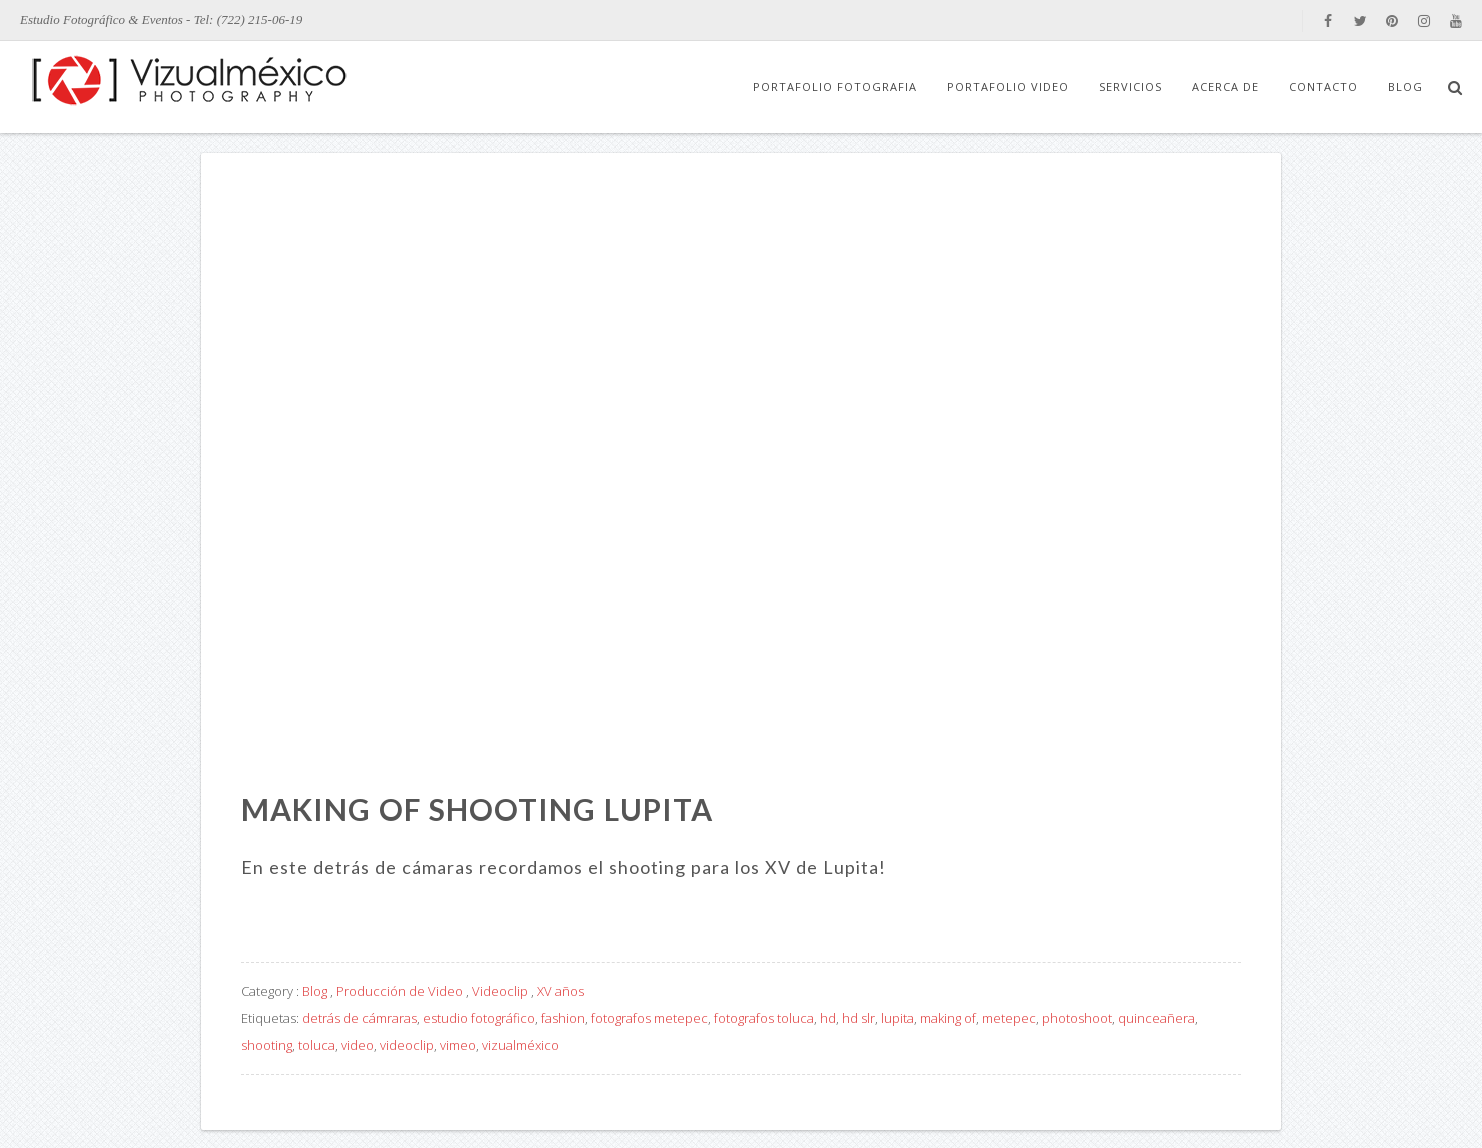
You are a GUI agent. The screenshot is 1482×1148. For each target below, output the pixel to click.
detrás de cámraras (359, 1018)
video (357, 1045)
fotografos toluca (764, 1018)
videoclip (407, 1045)
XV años (560, 991)
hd (828, 1018)
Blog (1405, 86)
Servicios (1130, 86)
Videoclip (500, 991)
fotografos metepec (649, 1018)
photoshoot (1077, 1018)
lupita (897, 1018)
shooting (266, 1045)
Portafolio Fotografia (835, 86)
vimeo (458, 1045)
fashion (563, 1018)
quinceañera (1156, 1018)
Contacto (1323, 86)
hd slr (858, 1018)
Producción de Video (399, 991)
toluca (316, 1045)
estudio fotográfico (479, 1018)
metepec (1009, 1018)
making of (948, 1018)
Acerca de (1225, 86)
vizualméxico (520, 1045)
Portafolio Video (1008, 86)
